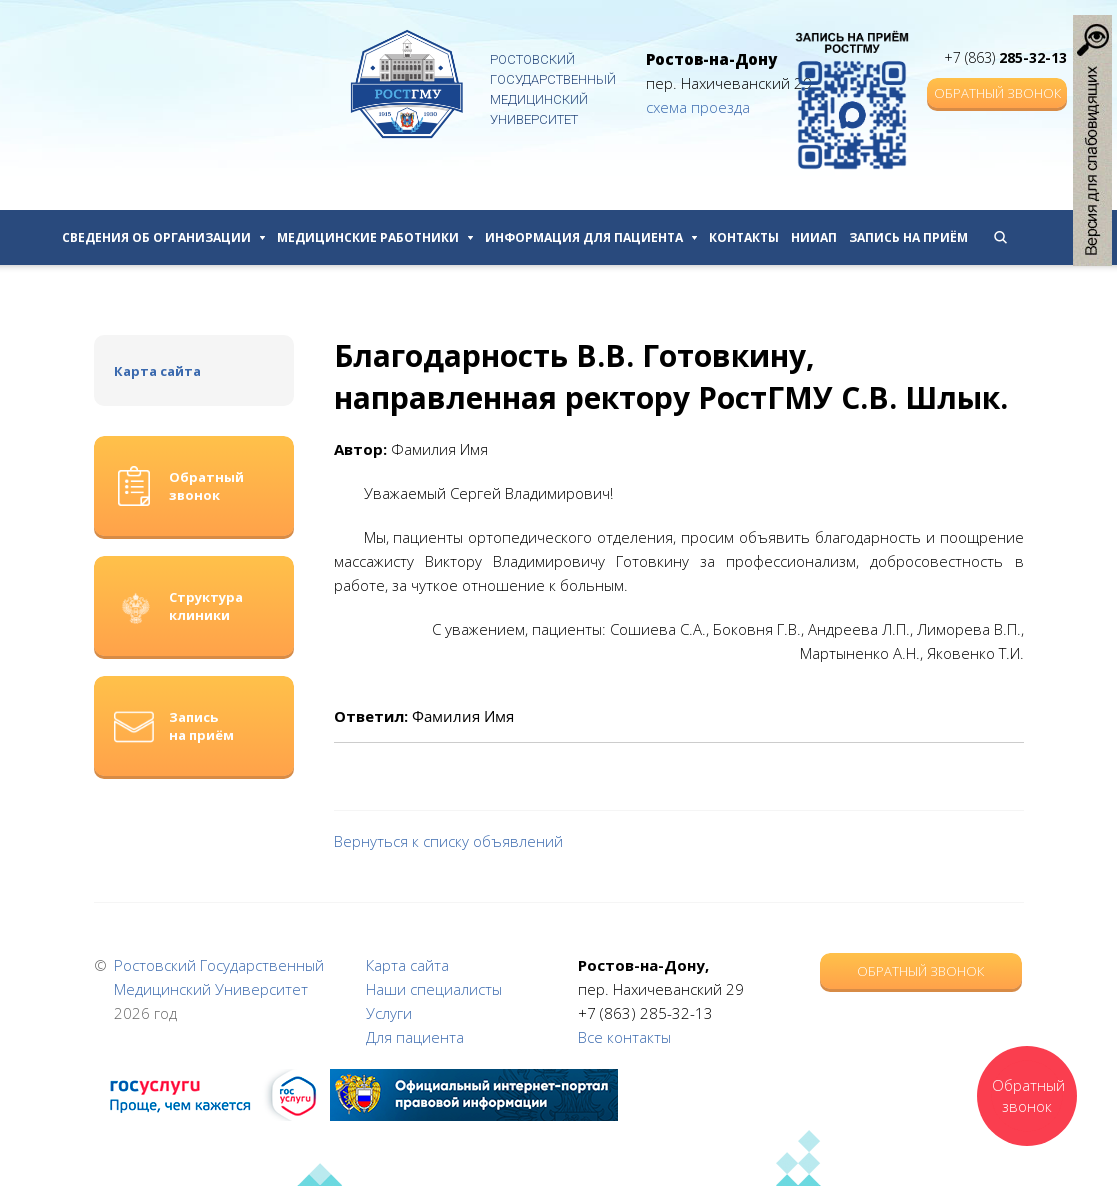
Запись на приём (908, 237)
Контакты (744, 237)
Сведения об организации (163, 237)
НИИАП (814, 237)
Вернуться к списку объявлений (448, 841)
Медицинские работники (375, 237)
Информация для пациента (591, 237)
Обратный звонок (997, 93)
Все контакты (624, 1037)
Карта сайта (157, 371)
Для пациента (415, 1037)
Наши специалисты (434, 989)
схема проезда (698, 107)
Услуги (389, 1013)
